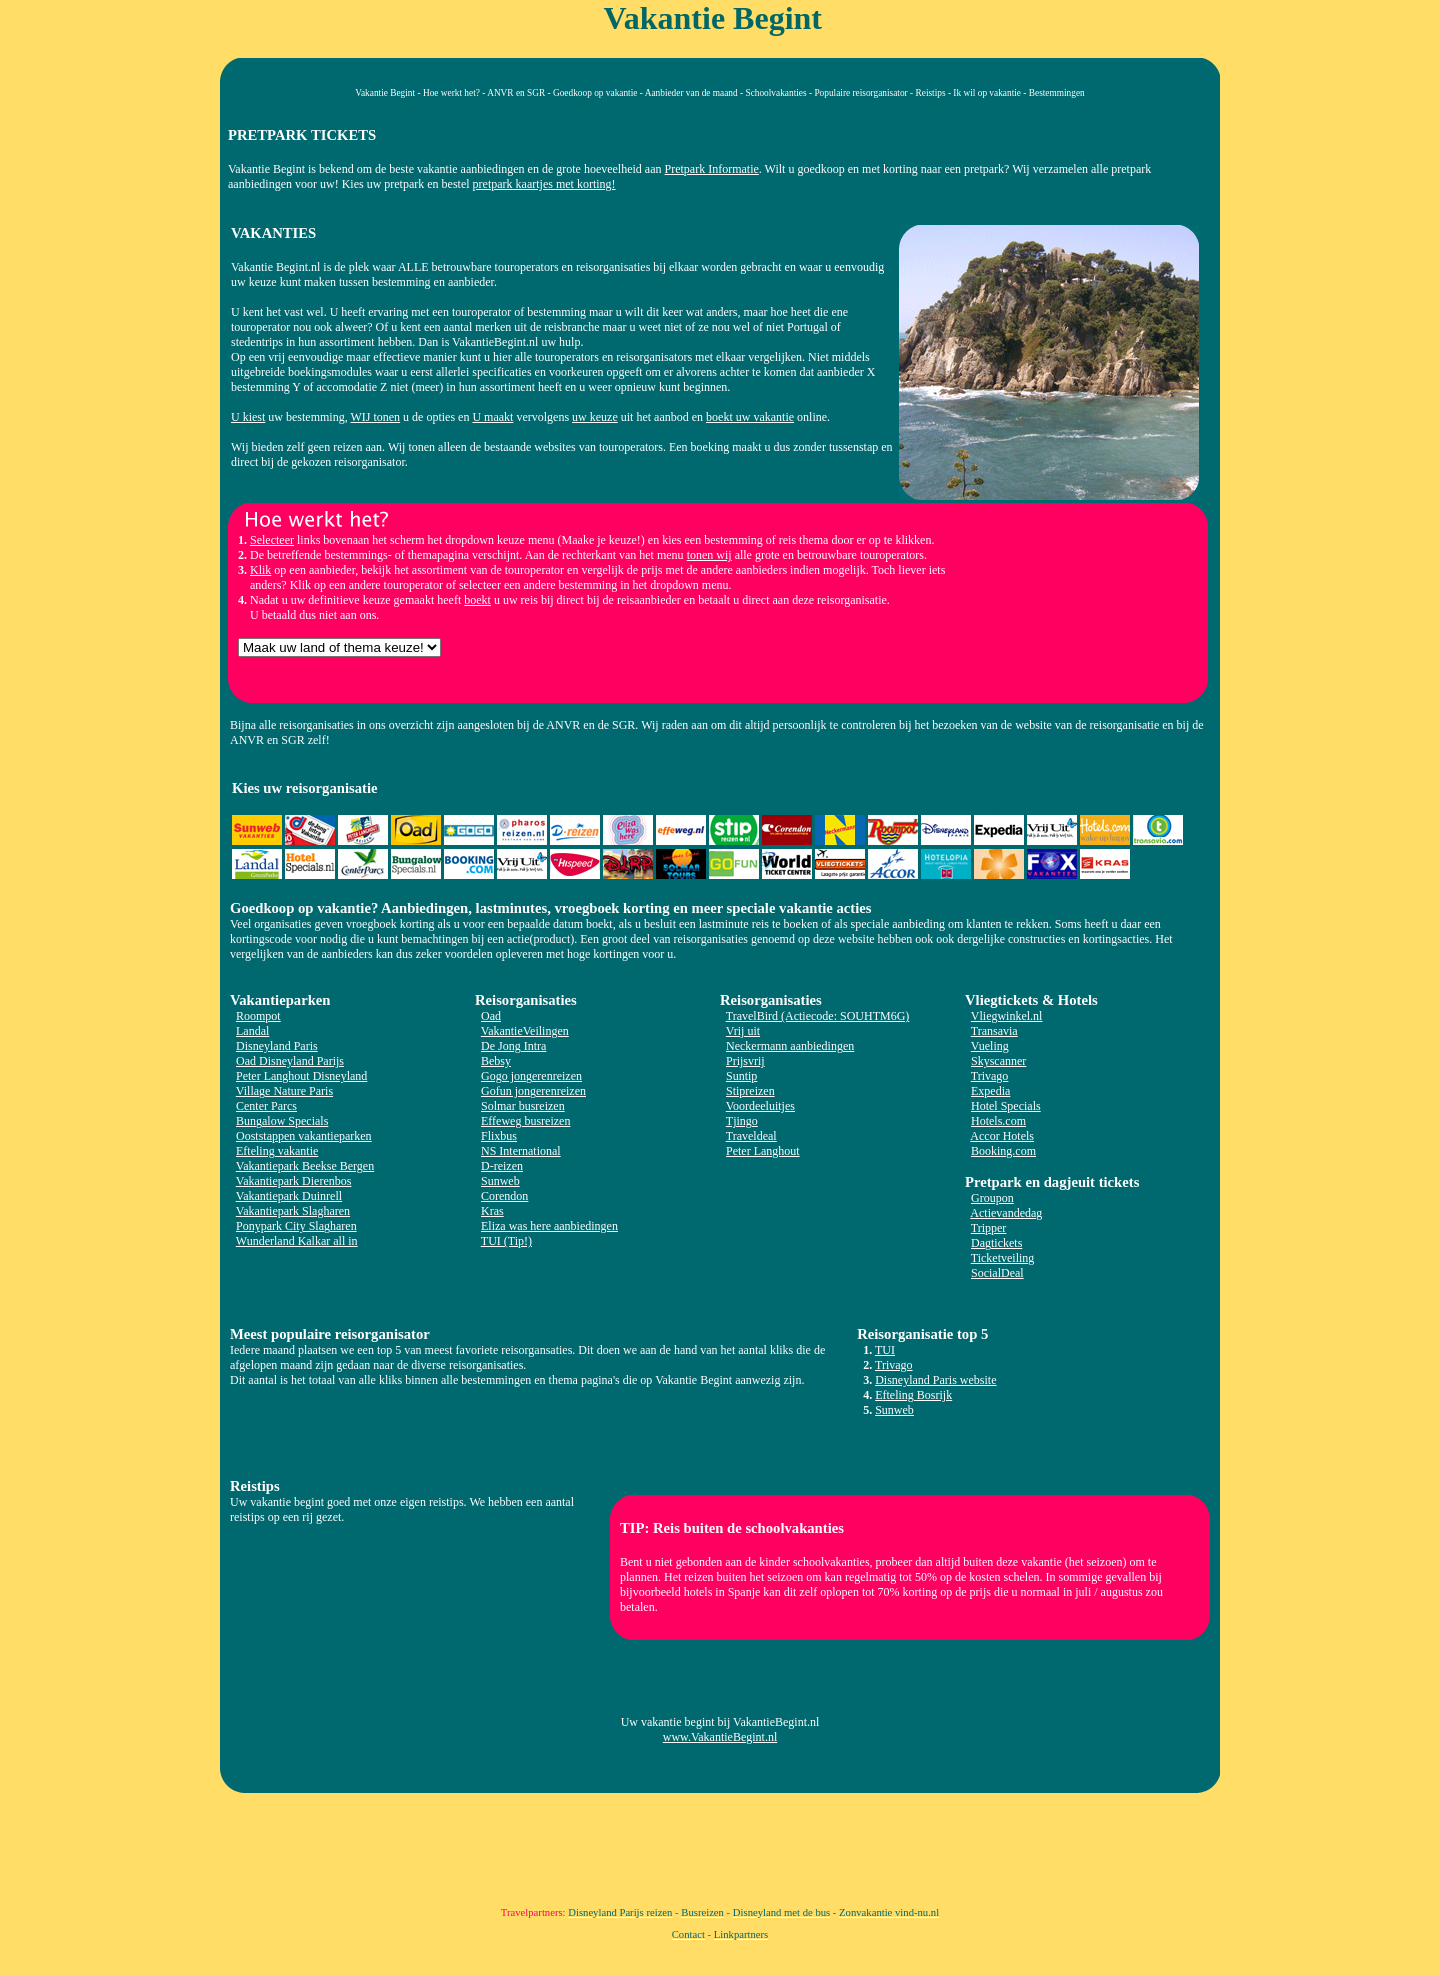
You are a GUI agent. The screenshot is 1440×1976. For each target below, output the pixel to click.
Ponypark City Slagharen (296, 1226)
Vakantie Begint (385, 93)
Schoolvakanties (775, 93)
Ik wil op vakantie (987, 93)
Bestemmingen (1057, 93)
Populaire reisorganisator (860, 93)
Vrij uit (743, 1031)
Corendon (504, 1196)
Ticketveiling (1003, 1258)
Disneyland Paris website (935, 1380)
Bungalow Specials (282, 1121)
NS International (521, 1151)
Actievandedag (1006, 1213)
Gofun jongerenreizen (533, 1091)
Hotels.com (998, 1121)
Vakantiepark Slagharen (293, 1211)
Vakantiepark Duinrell (289, 1196)
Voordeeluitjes (760, 1106)
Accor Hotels (1002, 1136)
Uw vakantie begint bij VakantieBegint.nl (720, 1722)
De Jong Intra (513, 1046)
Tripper (989, 1228)
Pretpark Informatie (712, 169)
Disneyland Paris (277, 1046)
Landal (252, 1031)
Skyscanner (998, 1061)
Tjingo (742, 1121)
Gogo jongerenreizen (531, 1076)
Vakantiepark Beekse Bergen (305, 1166)
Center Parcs (266, 1106)
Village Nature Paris (284, 1091)
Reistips (931, 93)
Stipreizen (750, 1091)
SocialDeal (997, 1273)
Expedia (990, 1091)
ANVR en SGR (516, 93)
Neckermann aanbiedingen (790, 1046)
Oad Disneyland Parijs (290, 1061)
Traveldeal (751, 1136)
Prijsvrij (745, 1061)
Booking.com (1003, 1151)
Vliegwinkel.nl (1007, 1016)
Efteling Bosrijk (913, 1395)
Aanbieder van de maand (691, 93)
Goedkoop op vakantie (595, 93)
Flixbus (499, 1136)
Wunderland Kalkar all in (297, 1241)
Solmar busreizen (523, 1106)
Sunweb (500, 1181)
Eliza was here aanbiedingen (549, 1226)
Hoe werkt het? (451, 93)
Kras (492, 1211)
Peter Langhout (763, 1151)
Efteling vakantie (277, 1151)
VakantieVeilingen (525, 1031)
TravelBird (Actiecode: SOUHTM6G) (818, 1016)
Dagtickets (996, 1243)
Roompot (258, 1016)
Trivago (990, 1076)
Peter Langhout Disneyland (301, 1076)
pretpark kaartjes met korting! (544, 184)
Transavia (994, 1031)
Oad (491, 1016)
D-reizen (502, 1166)
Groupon (992, 1198)
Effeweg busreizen (525, 1121)
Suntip (741, 1076)
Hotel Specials (1006, 1106)
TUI (885, 1350)
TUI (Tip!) (506, 1241)
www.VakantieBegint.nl (720, 1737)
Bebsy (496, 1061)
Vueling (990, 1046)
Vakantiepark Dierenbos (294, 1181)
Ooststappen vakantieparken (304, 1136)
